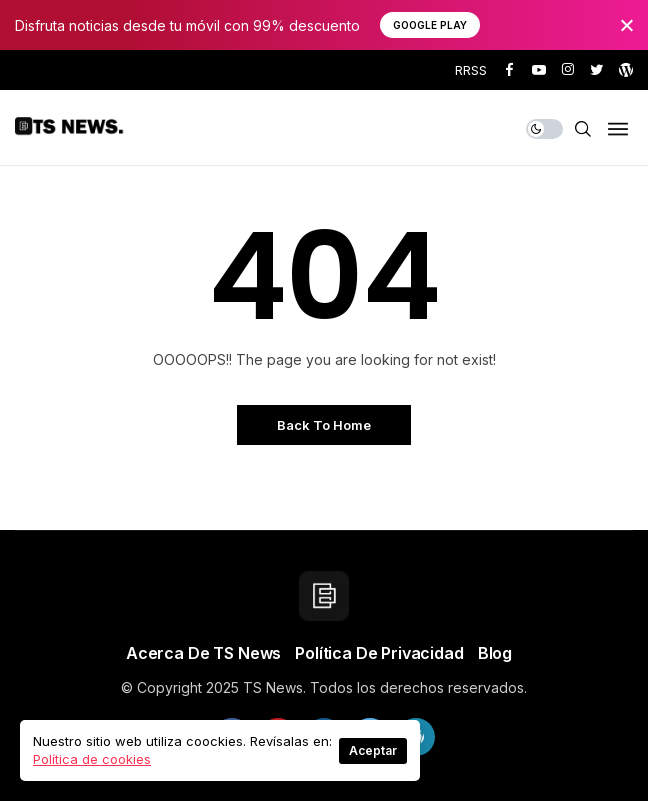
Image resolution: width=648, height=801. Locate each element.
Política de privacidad (379, 653)
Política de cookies (92, 759)
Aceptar (373, 750)
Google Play (430, 25)
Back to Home (324, 425)
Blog (495, 653)
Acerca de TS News (203, 653)
